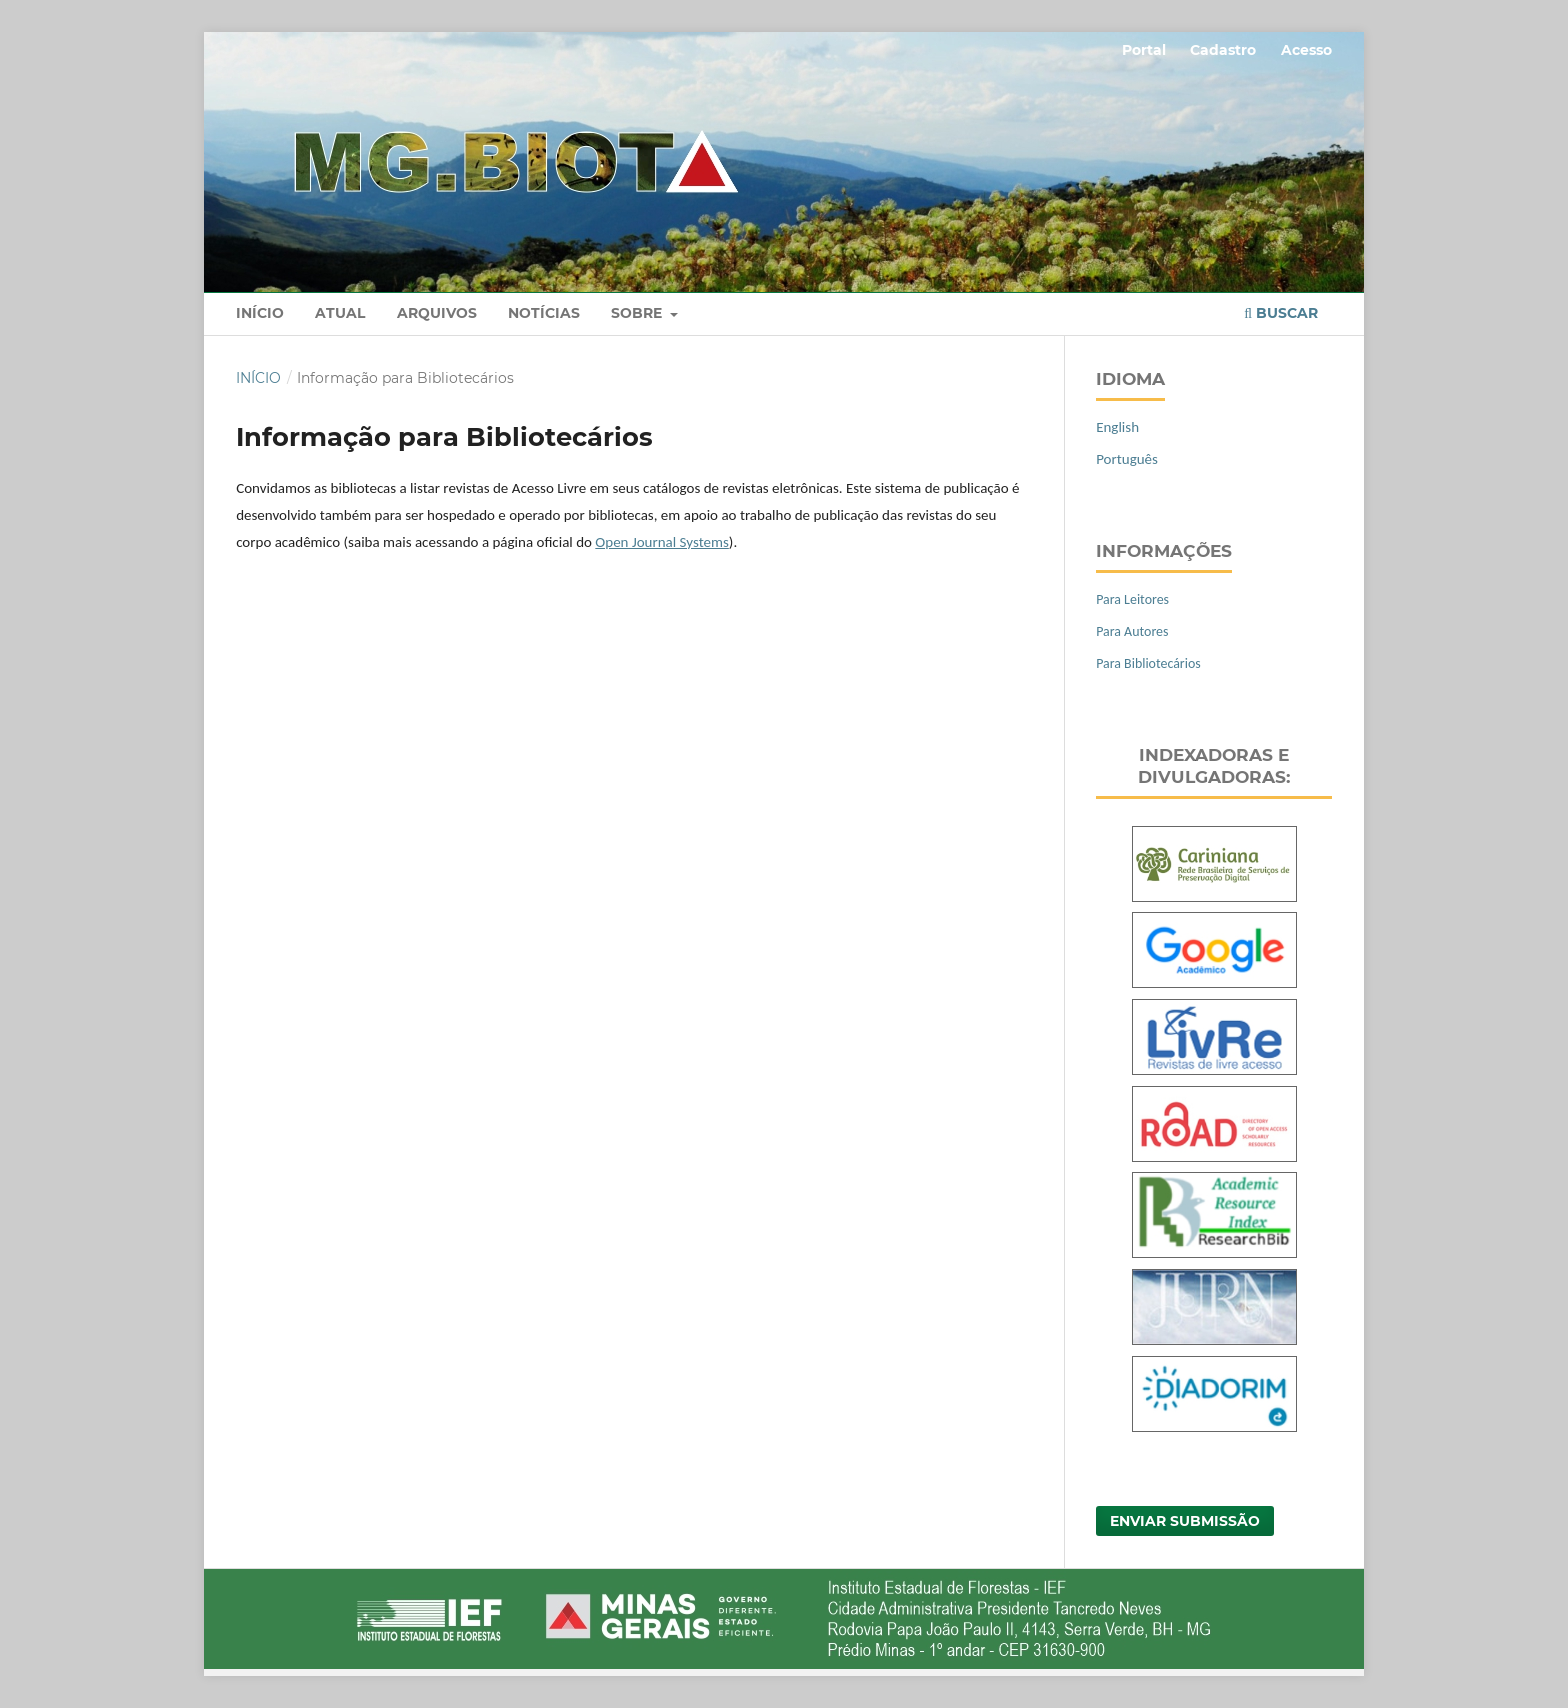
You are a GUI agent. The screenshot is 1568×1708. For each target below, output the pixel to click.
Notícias (544, 313)
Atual (340, 313)
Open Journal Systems (661, 542)
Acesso (1306, 50)
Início (260, 313)
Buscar (1281, 313)
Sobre (638, 313)
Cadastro (1223, 50)
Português (1127, 459)
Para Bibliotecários (1148, 663)
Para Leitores (1132, 599)
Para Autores (1132, 631)
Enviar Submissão (1185, 1521)
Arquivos (437, 313)
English (1117, 427)
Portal (1144, 50)
